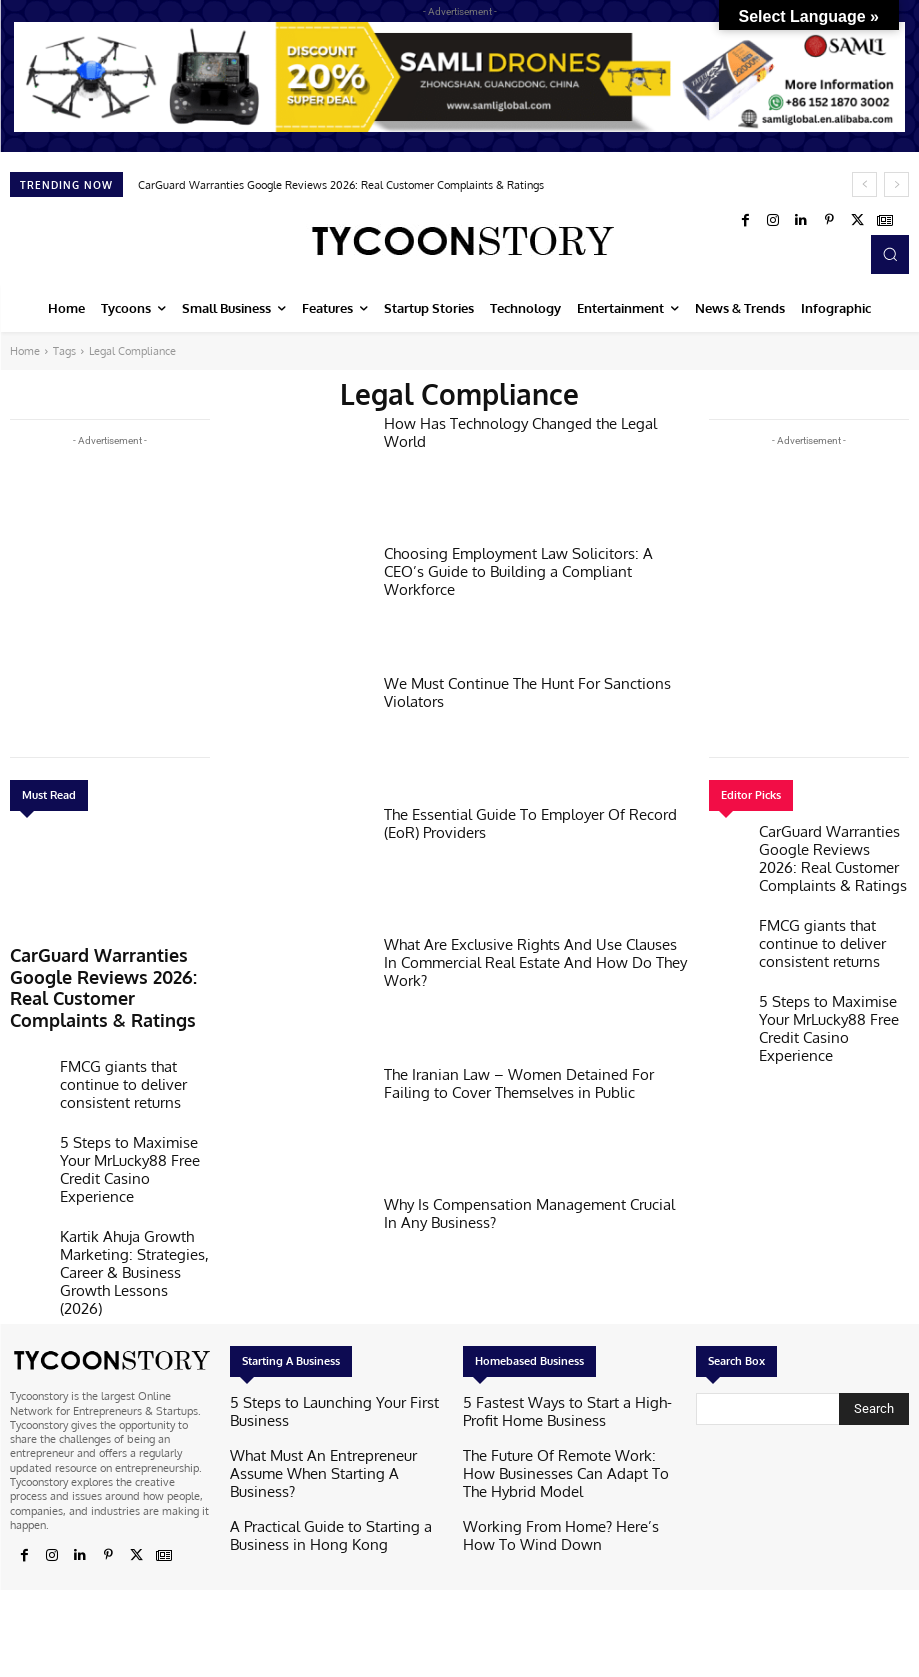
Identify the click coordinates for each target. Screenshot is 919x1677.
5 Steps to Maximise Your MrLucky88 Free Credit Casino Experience (134, 1098)
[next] (896, 184)
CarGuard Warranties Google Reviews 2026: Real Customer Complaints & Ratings (341, 185)
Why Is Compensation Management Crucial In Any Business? (530, 1211)
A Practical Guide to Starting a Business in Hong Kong (334, 1488)
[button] (890, 254)
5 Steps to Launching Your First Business (328, 1400)
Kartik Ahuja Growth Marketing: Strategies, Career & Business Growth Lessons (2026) (133, 1166)
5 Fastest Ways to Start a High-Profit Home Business (553, 1406)
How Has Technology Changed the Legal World (523, 422)
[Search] (874, 1405)
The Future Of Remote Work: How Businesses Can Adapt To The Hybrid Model (554, 1460)
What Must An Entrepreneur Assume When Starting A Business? (336, 1440)
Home (25, 351)
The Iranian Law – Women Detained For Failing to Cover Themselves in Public (530, 1081)
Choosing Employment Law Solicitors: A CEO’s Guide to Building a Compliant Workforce (519, 560)
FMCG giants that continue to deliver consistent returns (132, 1031)
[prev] (864, 184)
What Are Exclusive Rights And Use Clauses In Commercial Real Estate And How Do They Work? (528, 951)
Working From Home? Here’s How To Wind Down (555, 1514)
